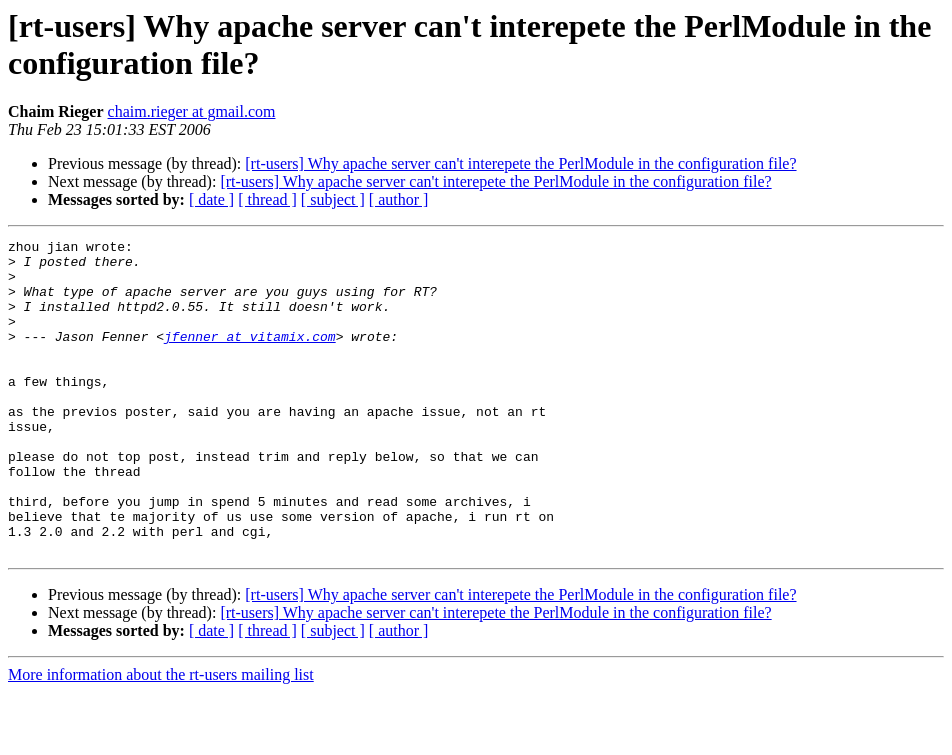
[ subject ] (333, 199)
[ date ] (211, 199)
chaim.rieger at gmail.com (192, 111)
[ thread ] (267, 199)
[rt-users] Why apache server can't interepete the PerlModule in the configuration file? (520, 163)
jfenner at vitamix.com (250, 357)
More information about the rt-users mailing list (161, 737)
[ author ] (399, 199)
